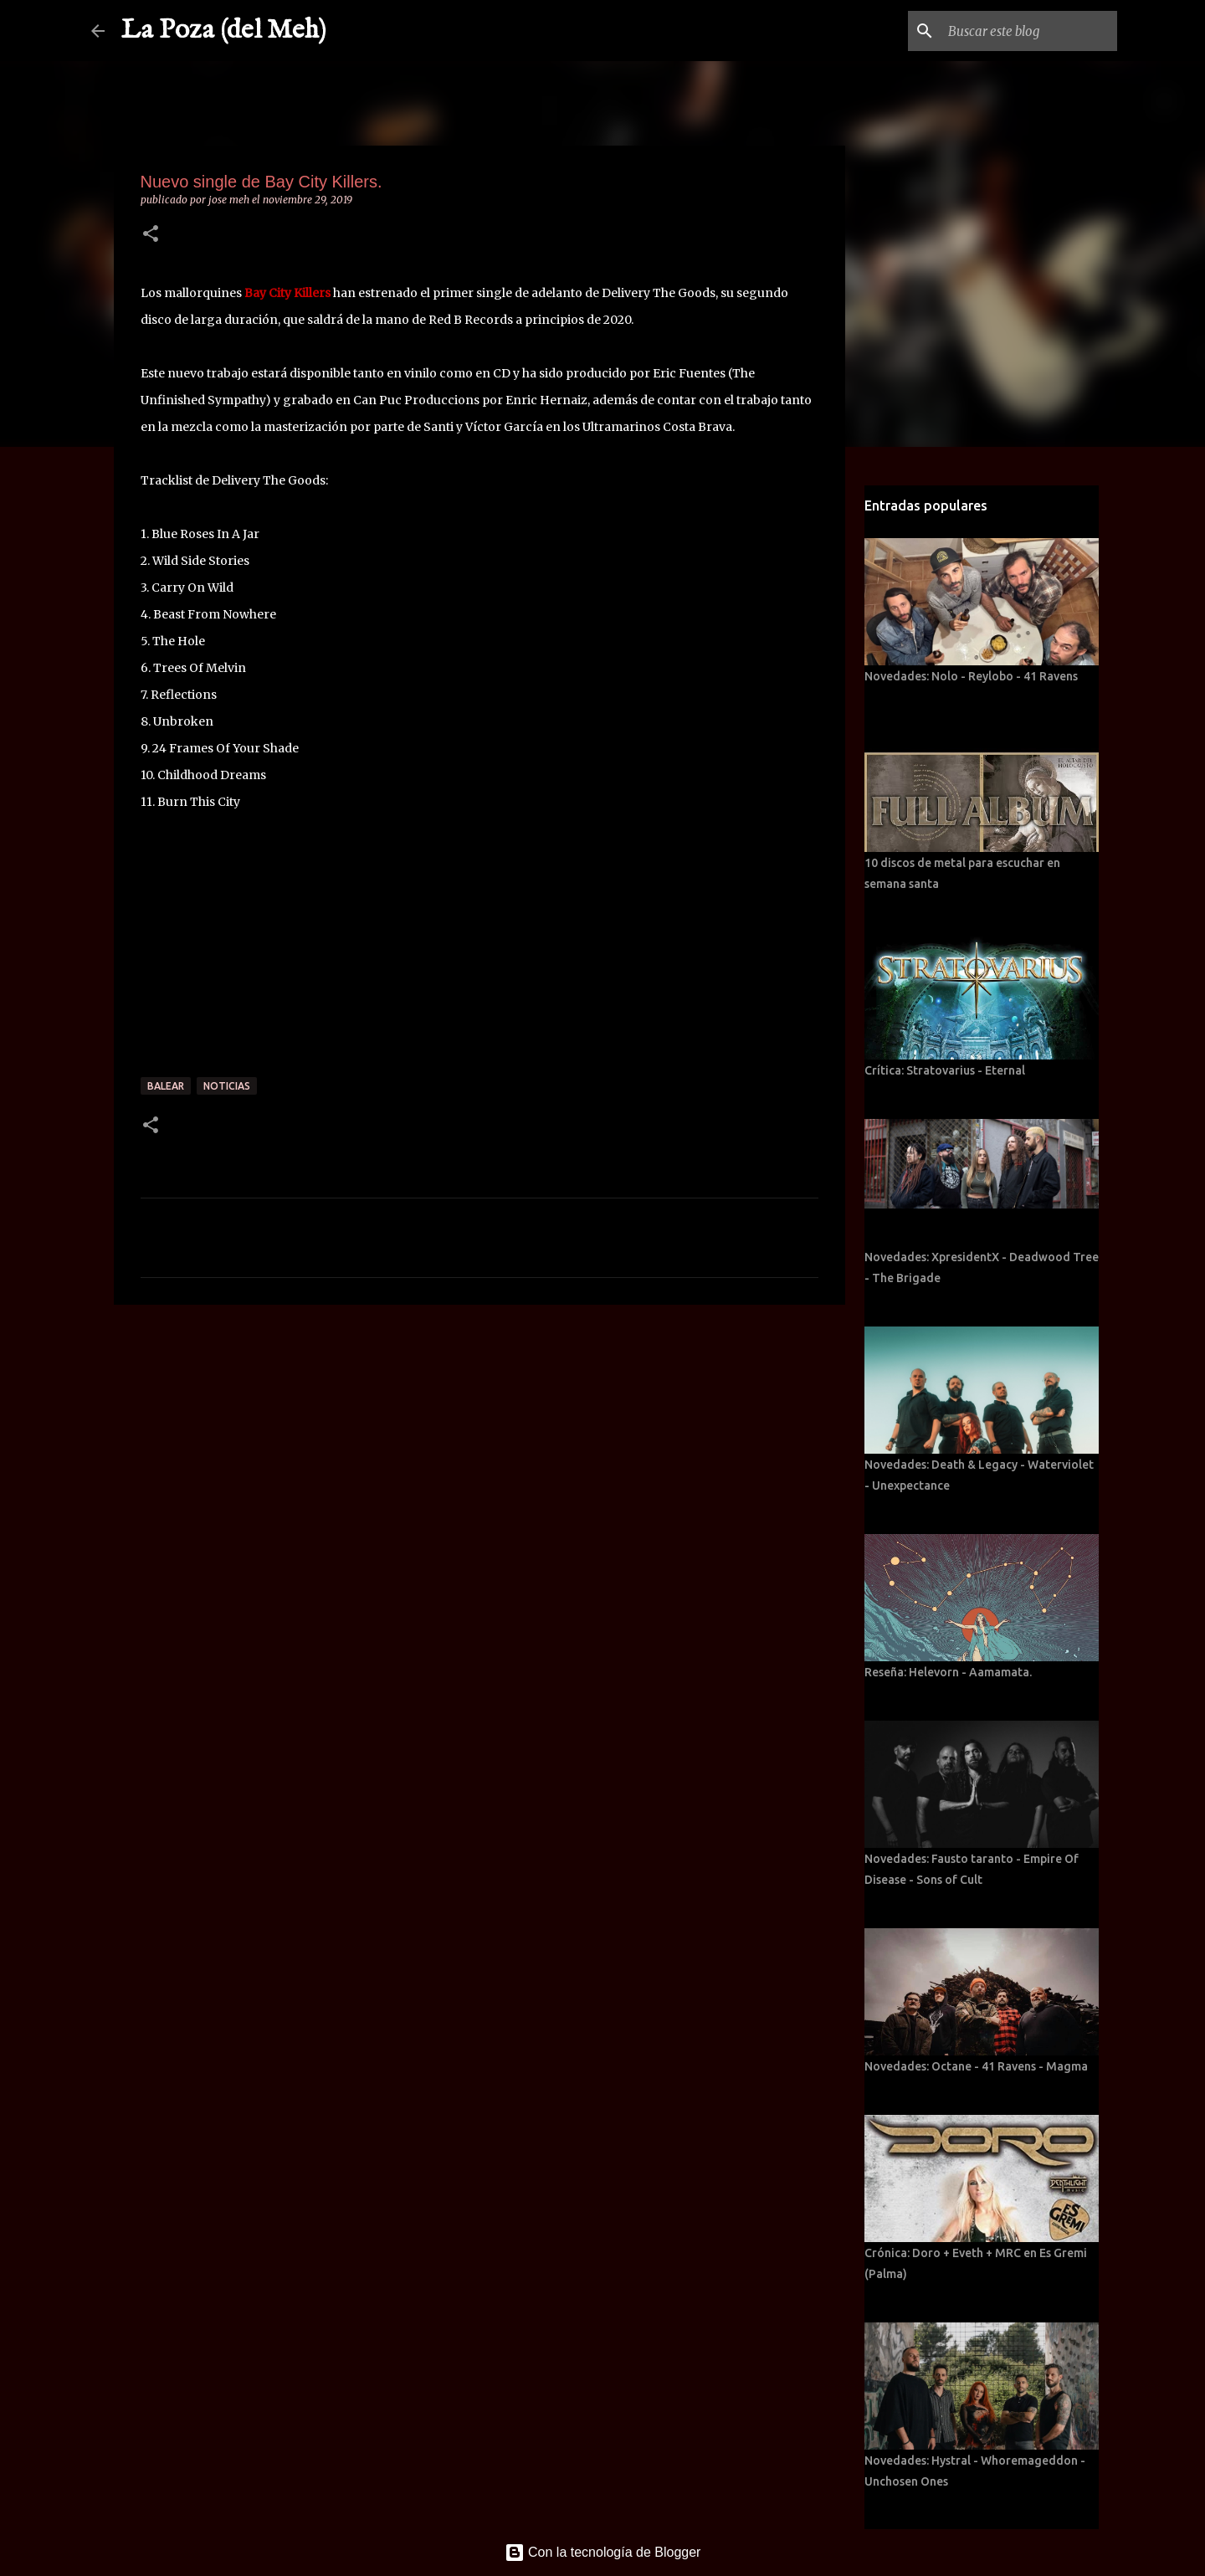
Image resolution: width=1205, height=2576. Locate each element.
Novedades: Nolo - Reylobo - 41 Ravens (971, 676)
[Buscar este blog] (1029, 31)
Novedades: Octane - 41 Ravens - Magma (976, 2066)
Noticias (226, 1085)
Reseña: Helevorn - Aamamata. (948, 1672)
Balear (165, 1085)
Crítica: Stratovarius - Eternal (944, 1070)
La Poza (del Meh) (223, 30)
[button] (151, 234)
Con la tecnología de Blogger (603, 2552)
